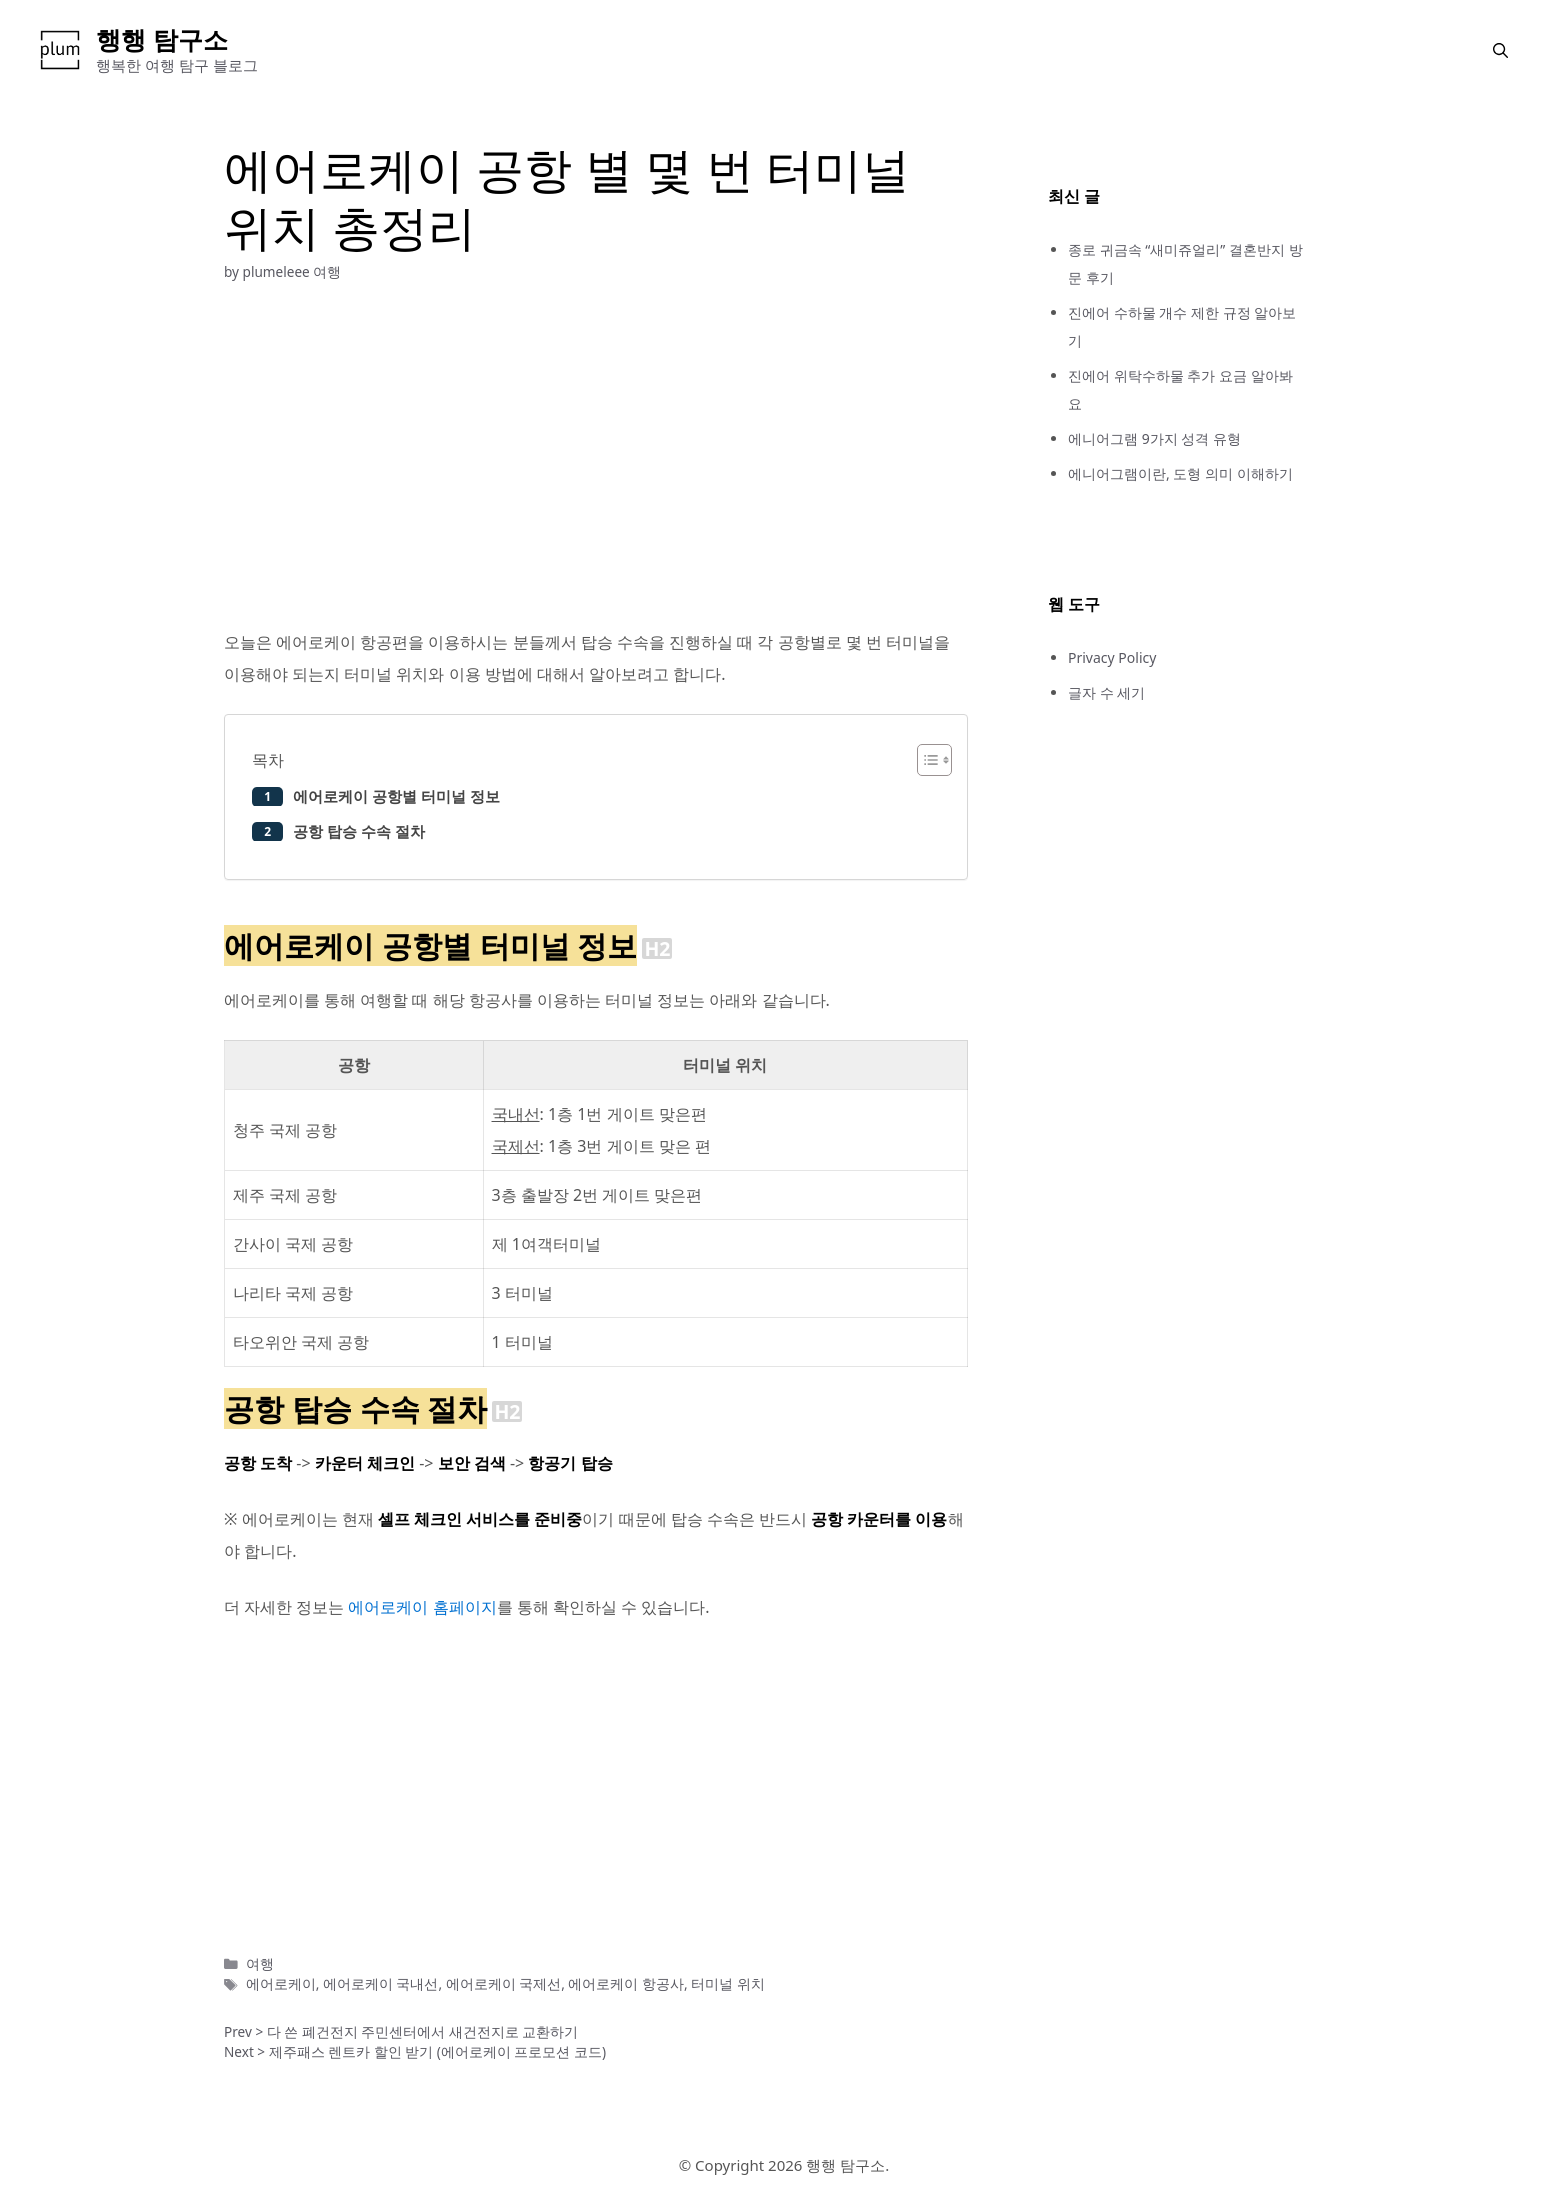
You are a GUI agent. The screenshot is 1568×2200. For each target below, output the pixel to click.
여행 (327, 271)
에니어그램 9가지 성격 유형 (1154, 438)
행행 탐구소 (162, 39)
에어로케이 (281, 1983)
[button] (1500, 50)
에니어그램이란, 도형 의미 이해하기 (1180, 473)
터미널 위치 (728, 1983)
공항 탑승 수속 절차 (359, 831)
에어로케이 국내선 (381, 1983)
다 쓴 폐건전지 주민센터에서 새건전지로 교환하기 (423, 2031)
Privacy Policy (1112, 657)
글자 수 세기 (1106, 692)
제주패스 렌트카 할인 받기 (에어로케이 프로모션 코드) (437, 2051)
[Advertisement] (596, 454)
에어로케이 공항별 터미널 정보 (396, 796)
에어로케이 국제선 (504, 1983)
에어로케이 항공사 (626, 1983)
